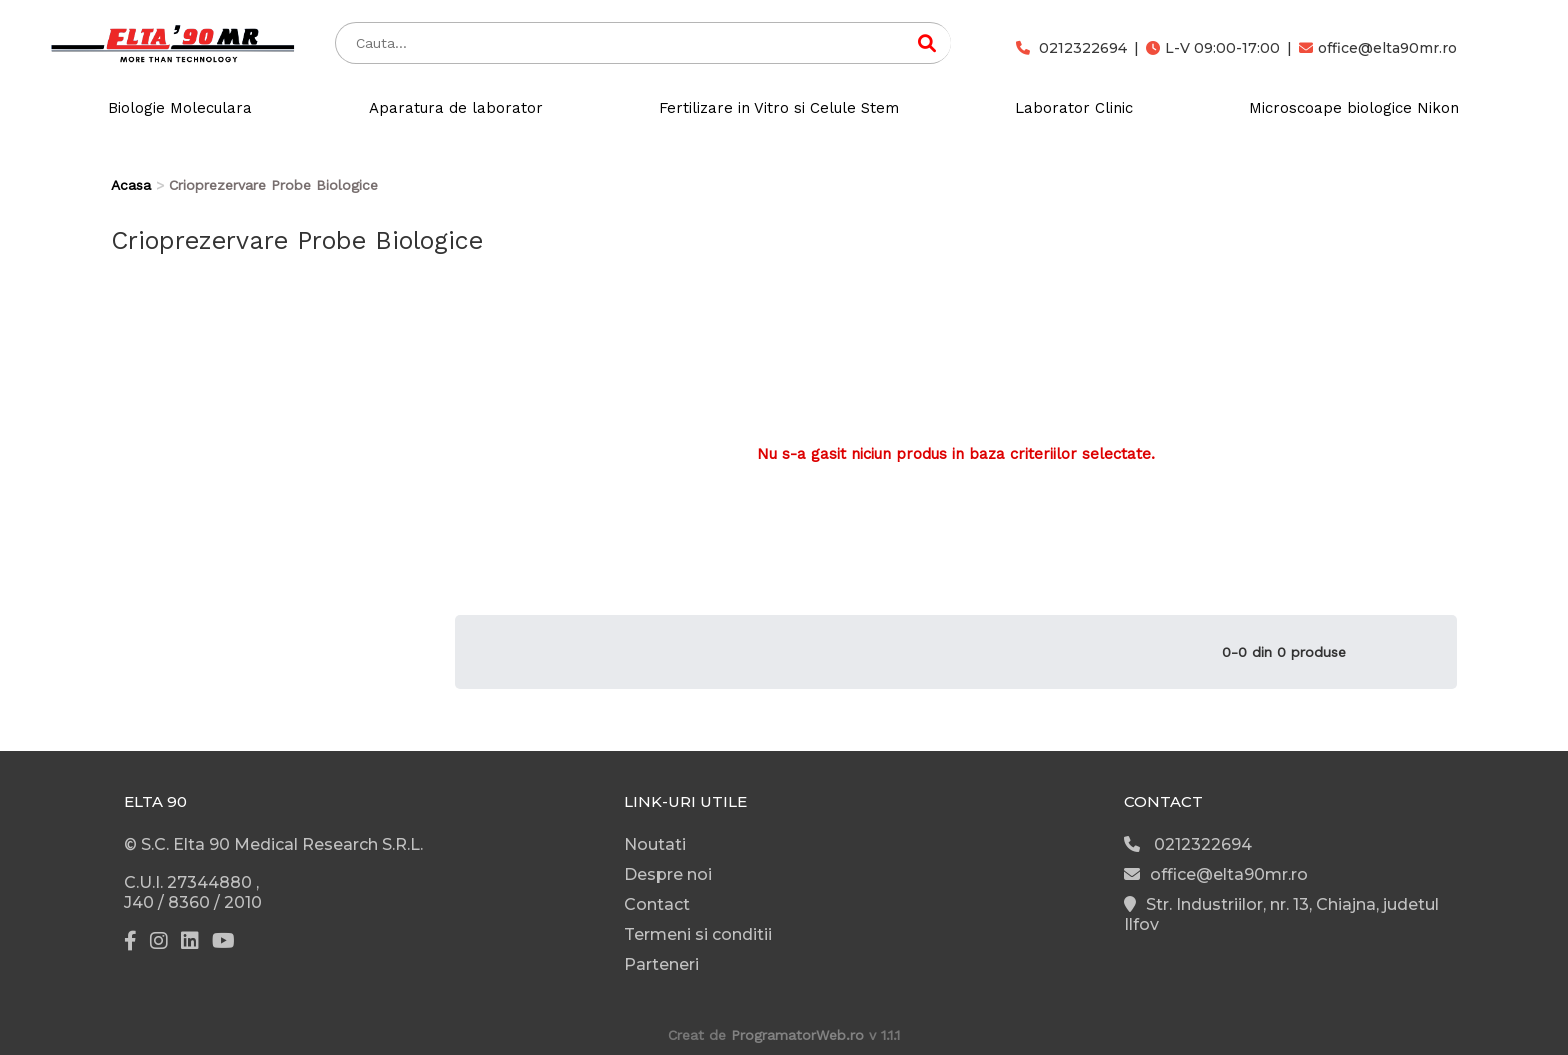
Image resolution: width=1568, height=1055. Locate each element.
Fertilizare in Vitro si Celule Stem (779, 108)
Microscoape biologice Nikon (1354, 108)
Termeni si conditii (698, 934)
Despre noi (668, 874)
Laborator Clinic (1074, 108)
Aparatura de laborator (456, 108)
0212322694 (1071, 48)
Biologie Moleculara (180, 108)
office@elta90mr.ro (1378, 48)
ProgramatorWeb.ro (797, 1035)
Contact (657, 904)
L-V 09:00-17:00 (1213, 48)
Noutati (655, 844)
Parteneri (661, 964)
